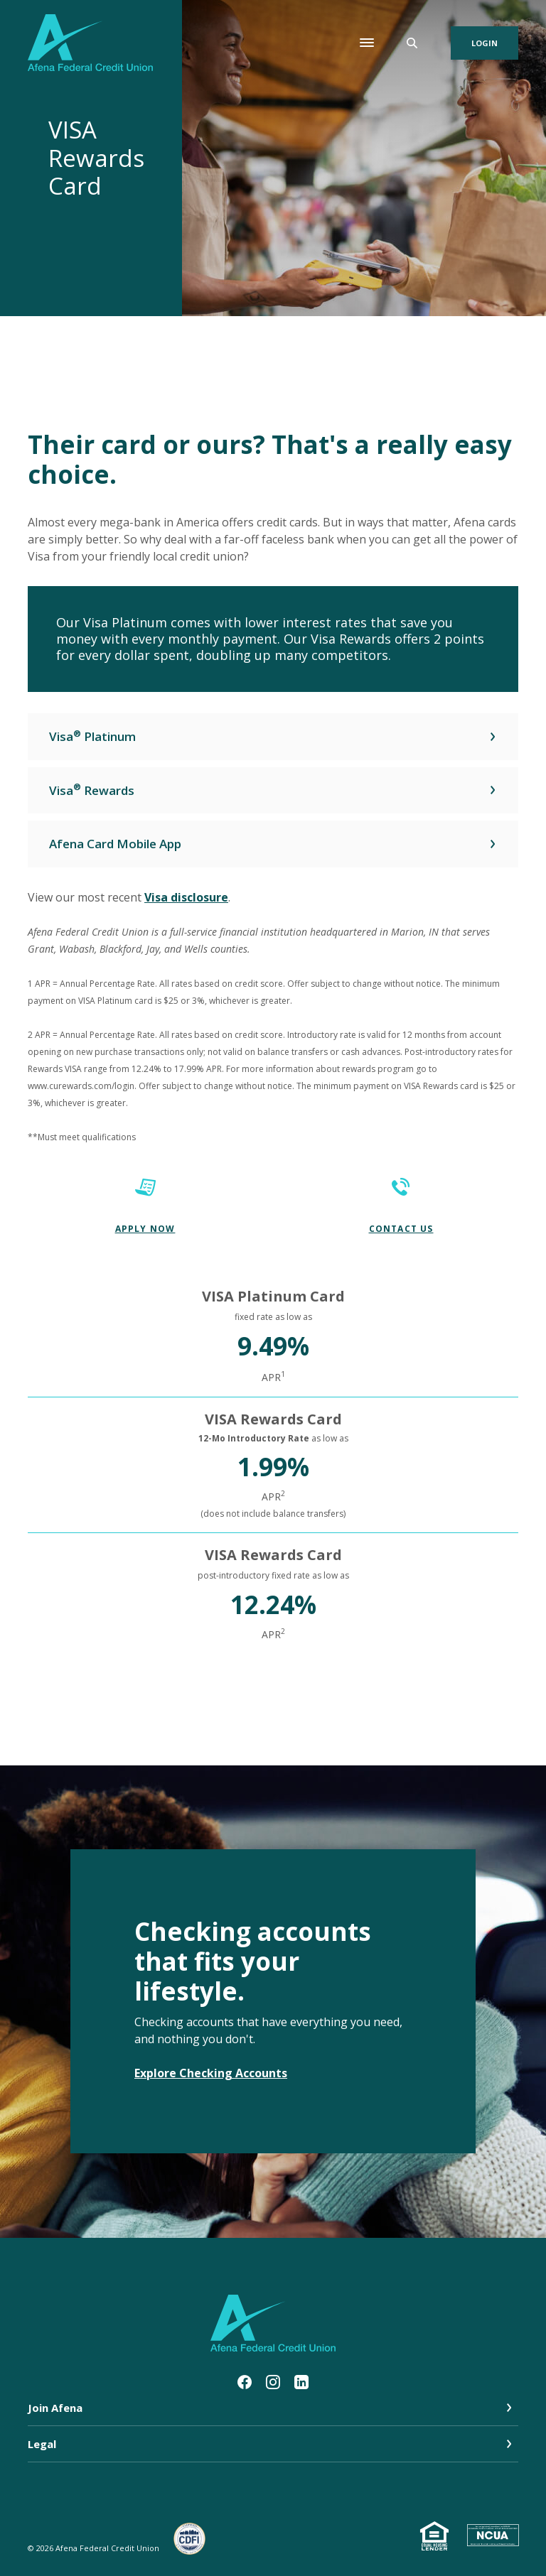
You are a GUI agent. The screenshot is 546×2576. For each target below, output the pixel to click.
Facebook (244, 2382)
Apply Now (145, 1229)
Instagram (273, 2382)
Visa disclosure (186, 897)
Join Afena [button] (55, 2408)
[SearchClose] (412, 43)
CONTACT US (401, 1229)
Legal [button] (42, 2444)
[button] (273, 736)
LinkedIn (301, 2382)
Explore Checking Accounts (210, 2073)
